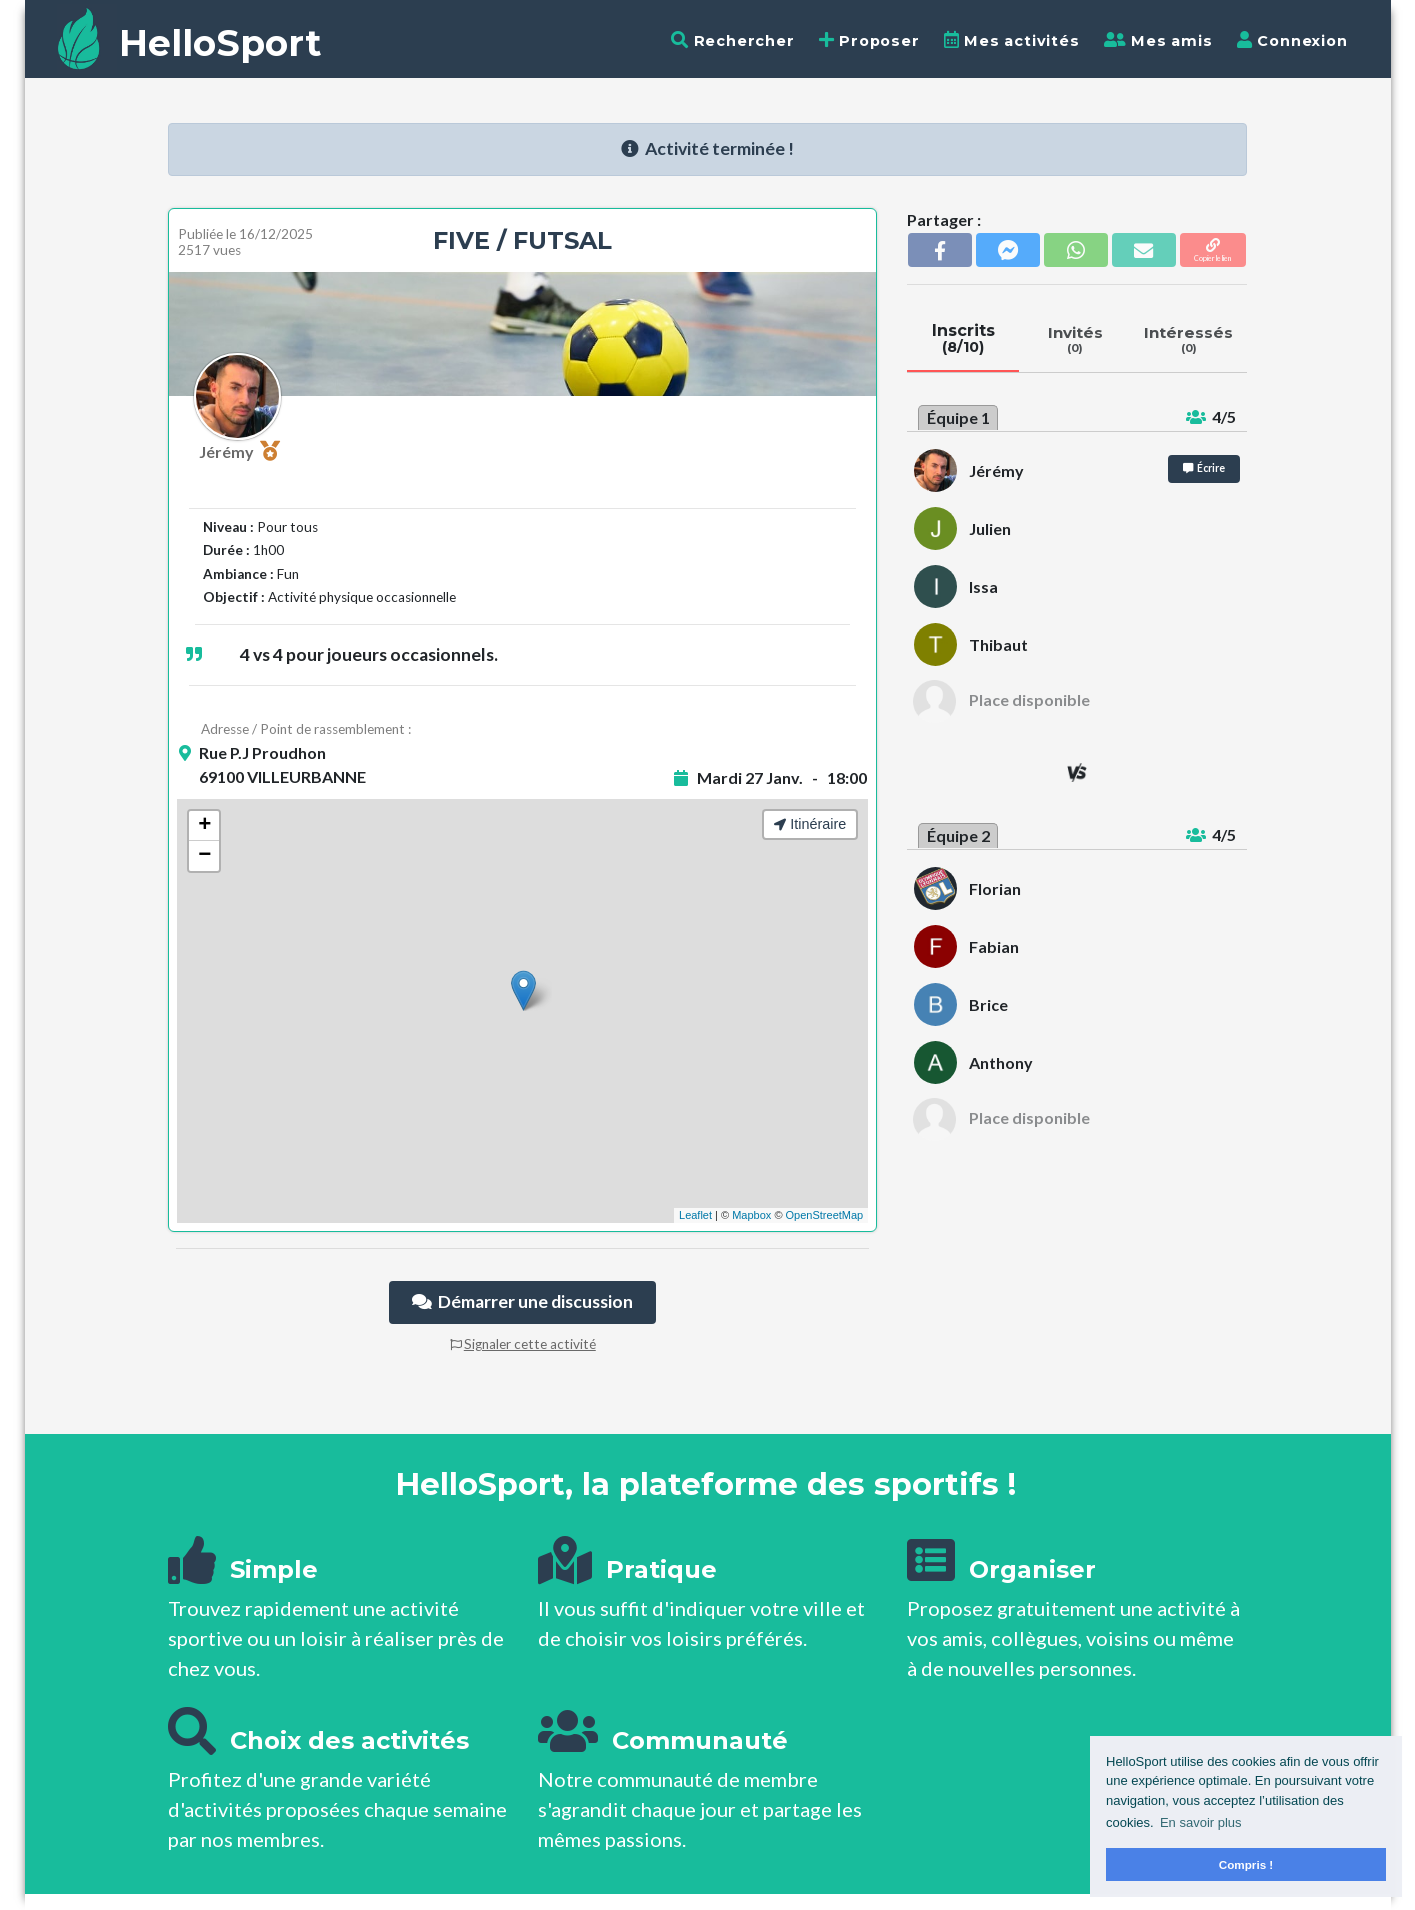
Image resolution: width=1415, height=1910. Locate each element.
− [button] (204, 856)
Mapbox (751, 1215)
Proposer (869, 40)
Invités (1075, 339)
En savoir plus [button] (1201, 1822)
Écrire (1204, 468)
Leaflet (695, 1215)
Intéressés (1188, 339)
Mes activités (1012, 40)
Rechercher (733, 40)
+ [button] (204, 826)
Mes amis (1158, 40)
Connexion (1292, 40)
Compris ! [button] (1246, 1864)
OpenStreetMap (825, 1215)
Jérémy (239, 451)
